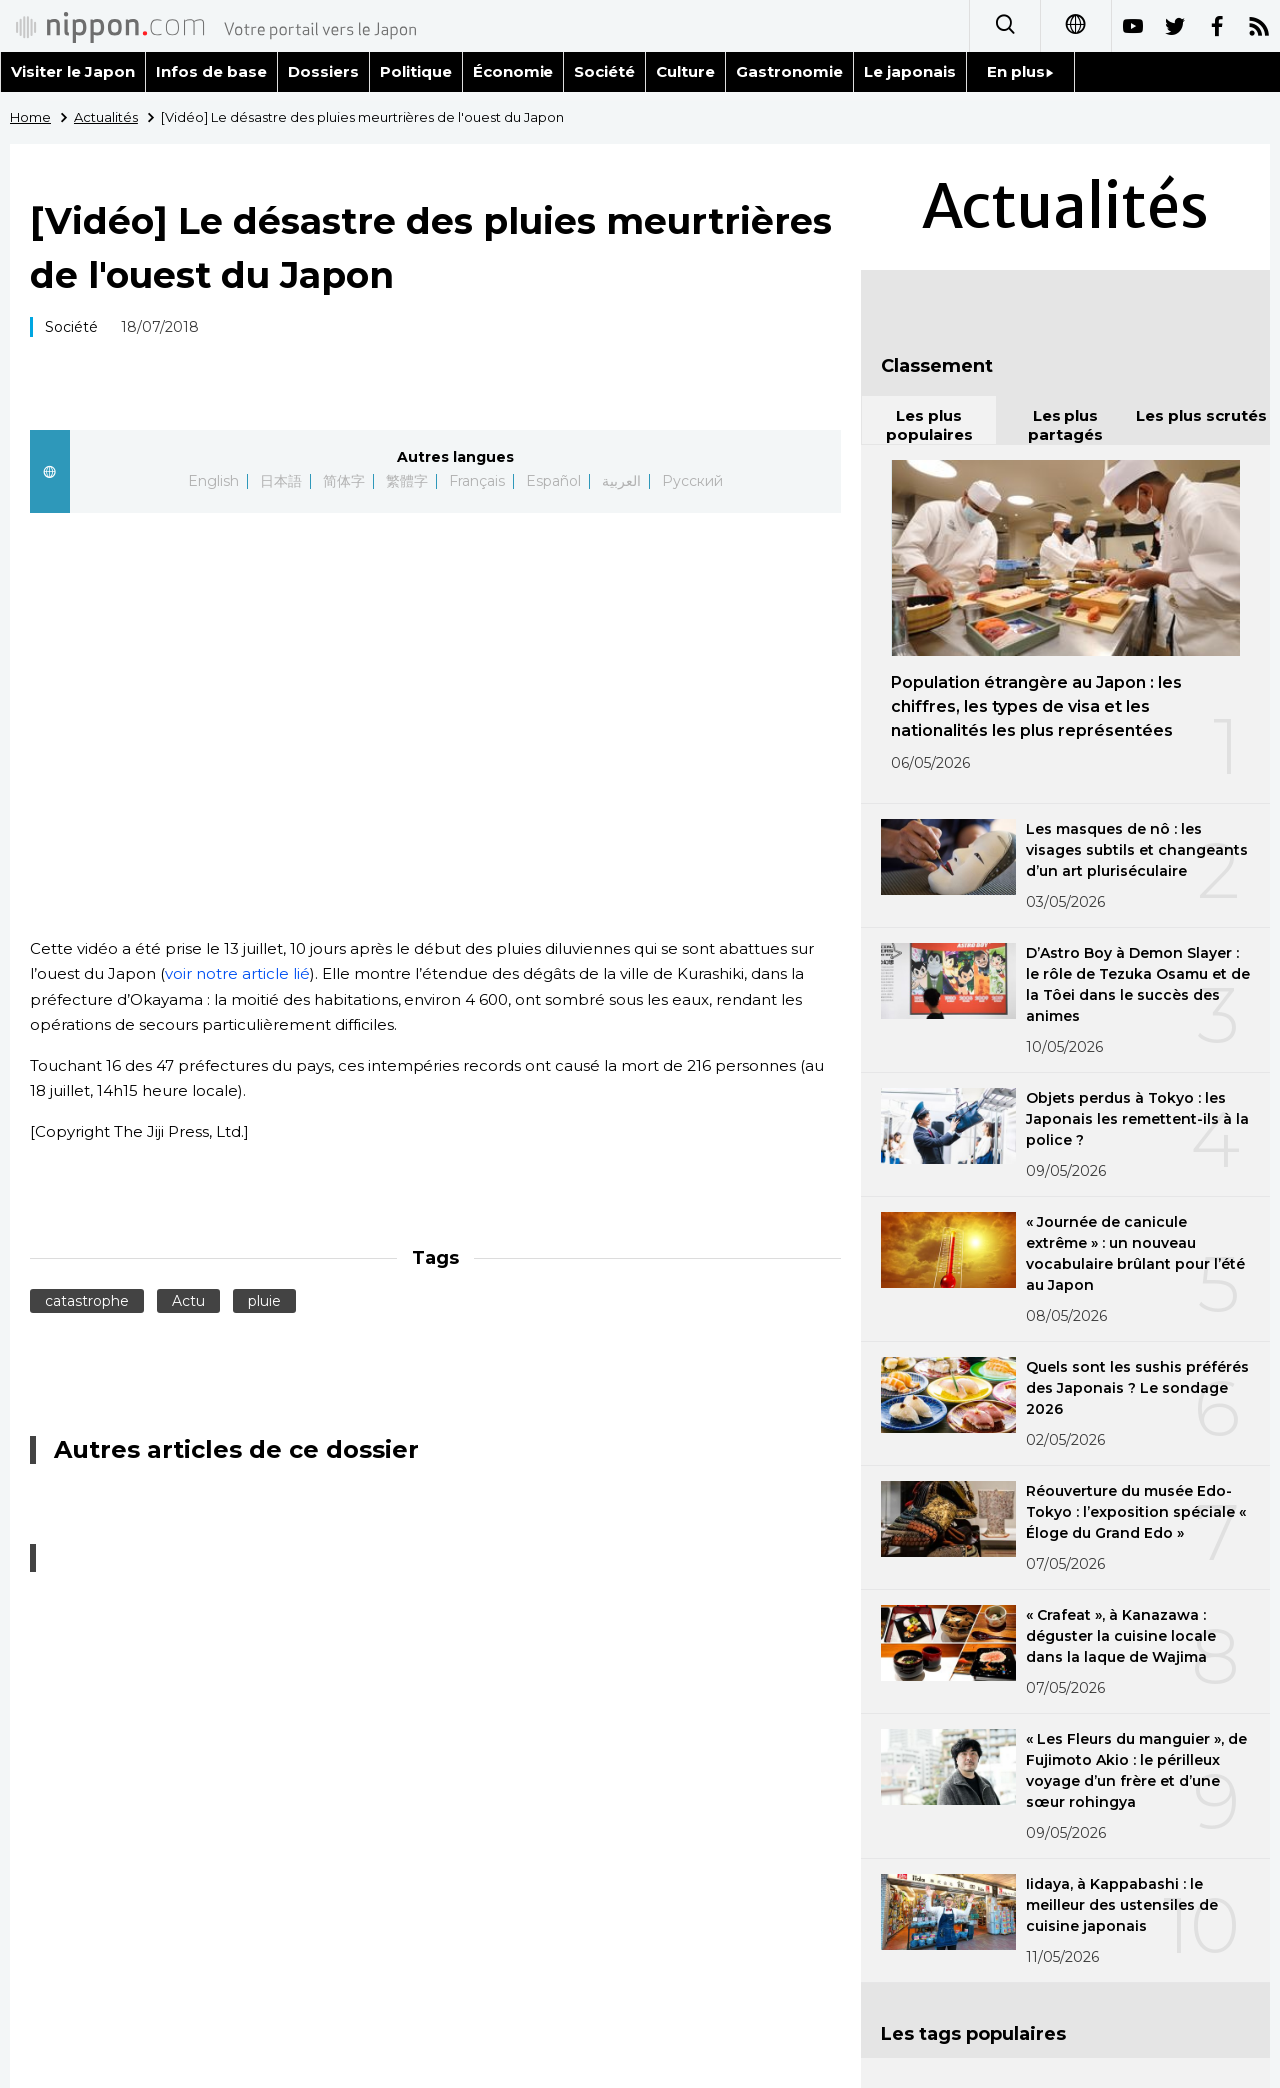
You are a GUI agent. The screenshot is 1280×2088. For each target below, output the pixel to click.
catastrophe (87, 1301)
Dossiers (323, 71)
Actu (188, 1301)
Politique (416, 71)
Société (604, 71)
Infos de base (211, 71)
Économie (513, 71)
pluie (264, 1301)
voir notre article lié (237, 973)
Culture (685, 71)
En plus (1020, 71)
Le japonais (910, 71)
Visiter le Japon (73, 71)
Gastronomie (789, 71)
